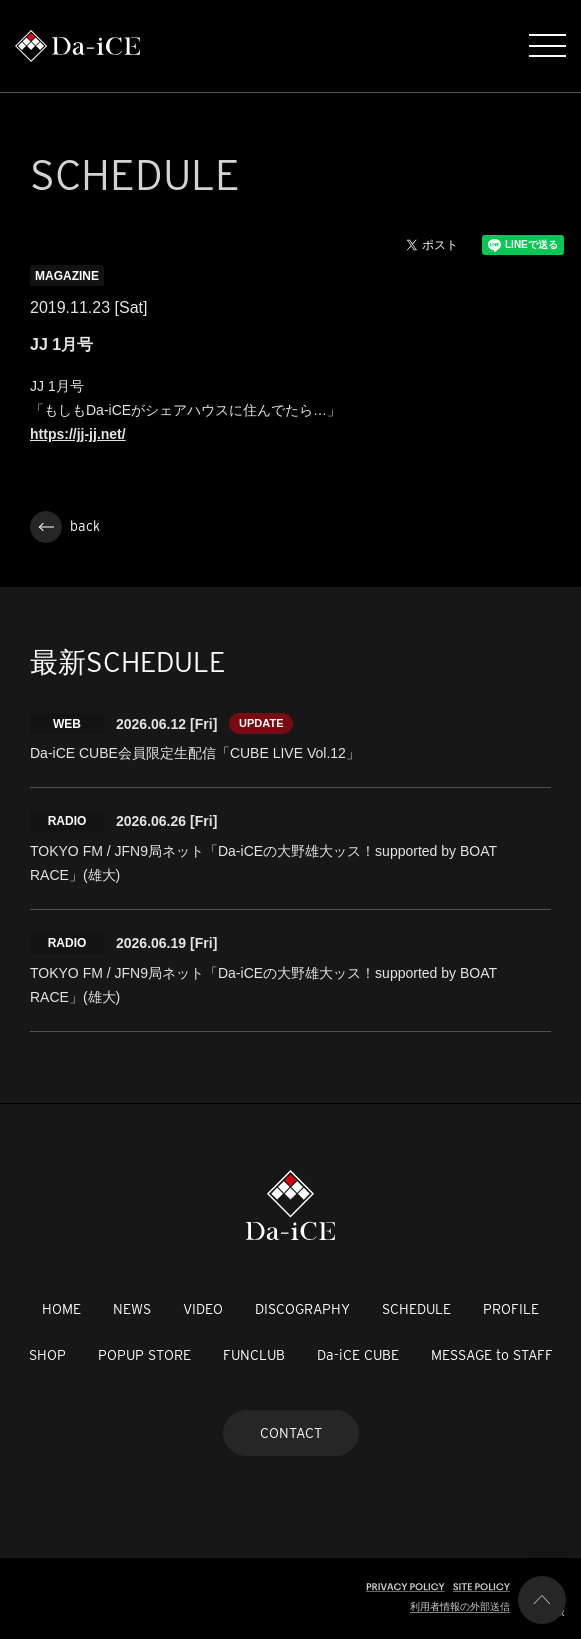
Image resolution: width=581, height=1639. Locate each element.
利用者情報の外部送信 (460, 1606)
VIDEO (203, 1309)
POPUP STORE (144, 1355)
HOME (61, 1309)
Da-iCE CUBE (358, 1355)
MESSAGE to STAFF (492, 1355)
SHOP (47, 1355)
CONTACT (291, 1433)
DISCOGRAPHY (302, 1309)
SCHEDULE (416, 1309)
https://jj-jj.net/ (78, 434)
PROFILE (511, 1309)
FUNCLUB (254, 1355)
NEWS (132, 1309)
